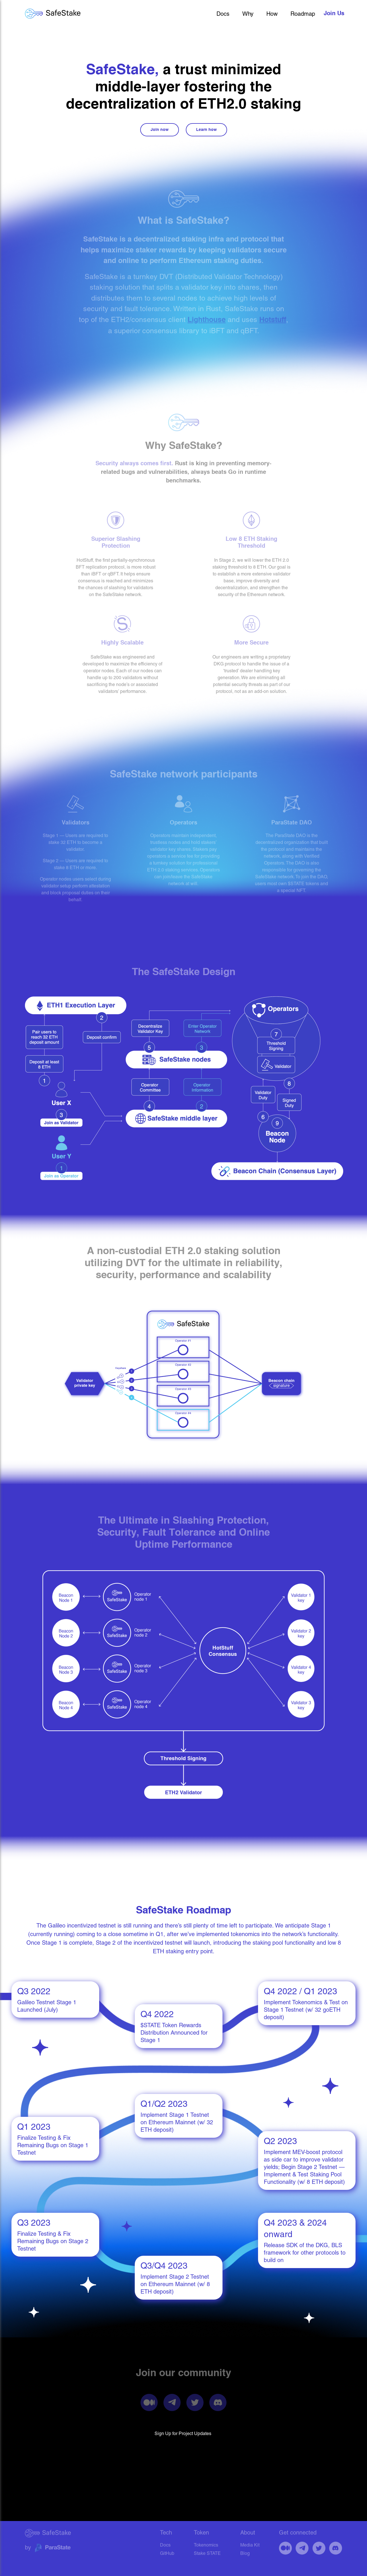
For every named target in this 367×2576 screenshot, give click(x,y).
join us (334, 14)
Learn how (206, 130)
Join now (160, 130)
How (272, 13)
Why (247, 13)
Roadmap (302, 13)
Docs (222, 13)
